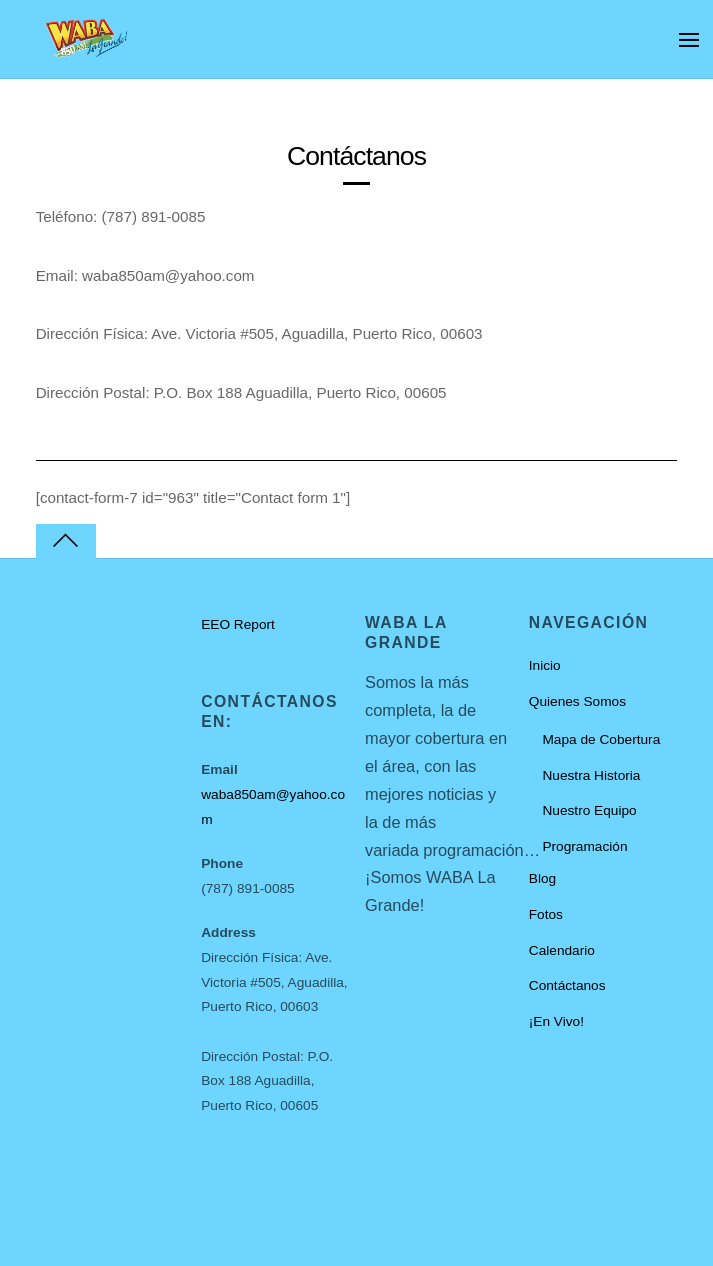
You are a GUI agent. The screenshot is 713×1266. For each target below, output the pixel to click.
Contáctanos (567, 985)
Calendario (562, 950)
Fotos (546, 914)
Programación (584, 846)
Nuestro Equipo (589, 810)
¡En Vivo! (556, 1021)
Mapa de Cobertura (601, 739)
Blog (542, 878)
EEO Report (238, 624)
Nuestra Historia (591, 775)
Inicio (545, 665)
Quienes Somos (577, 701)
